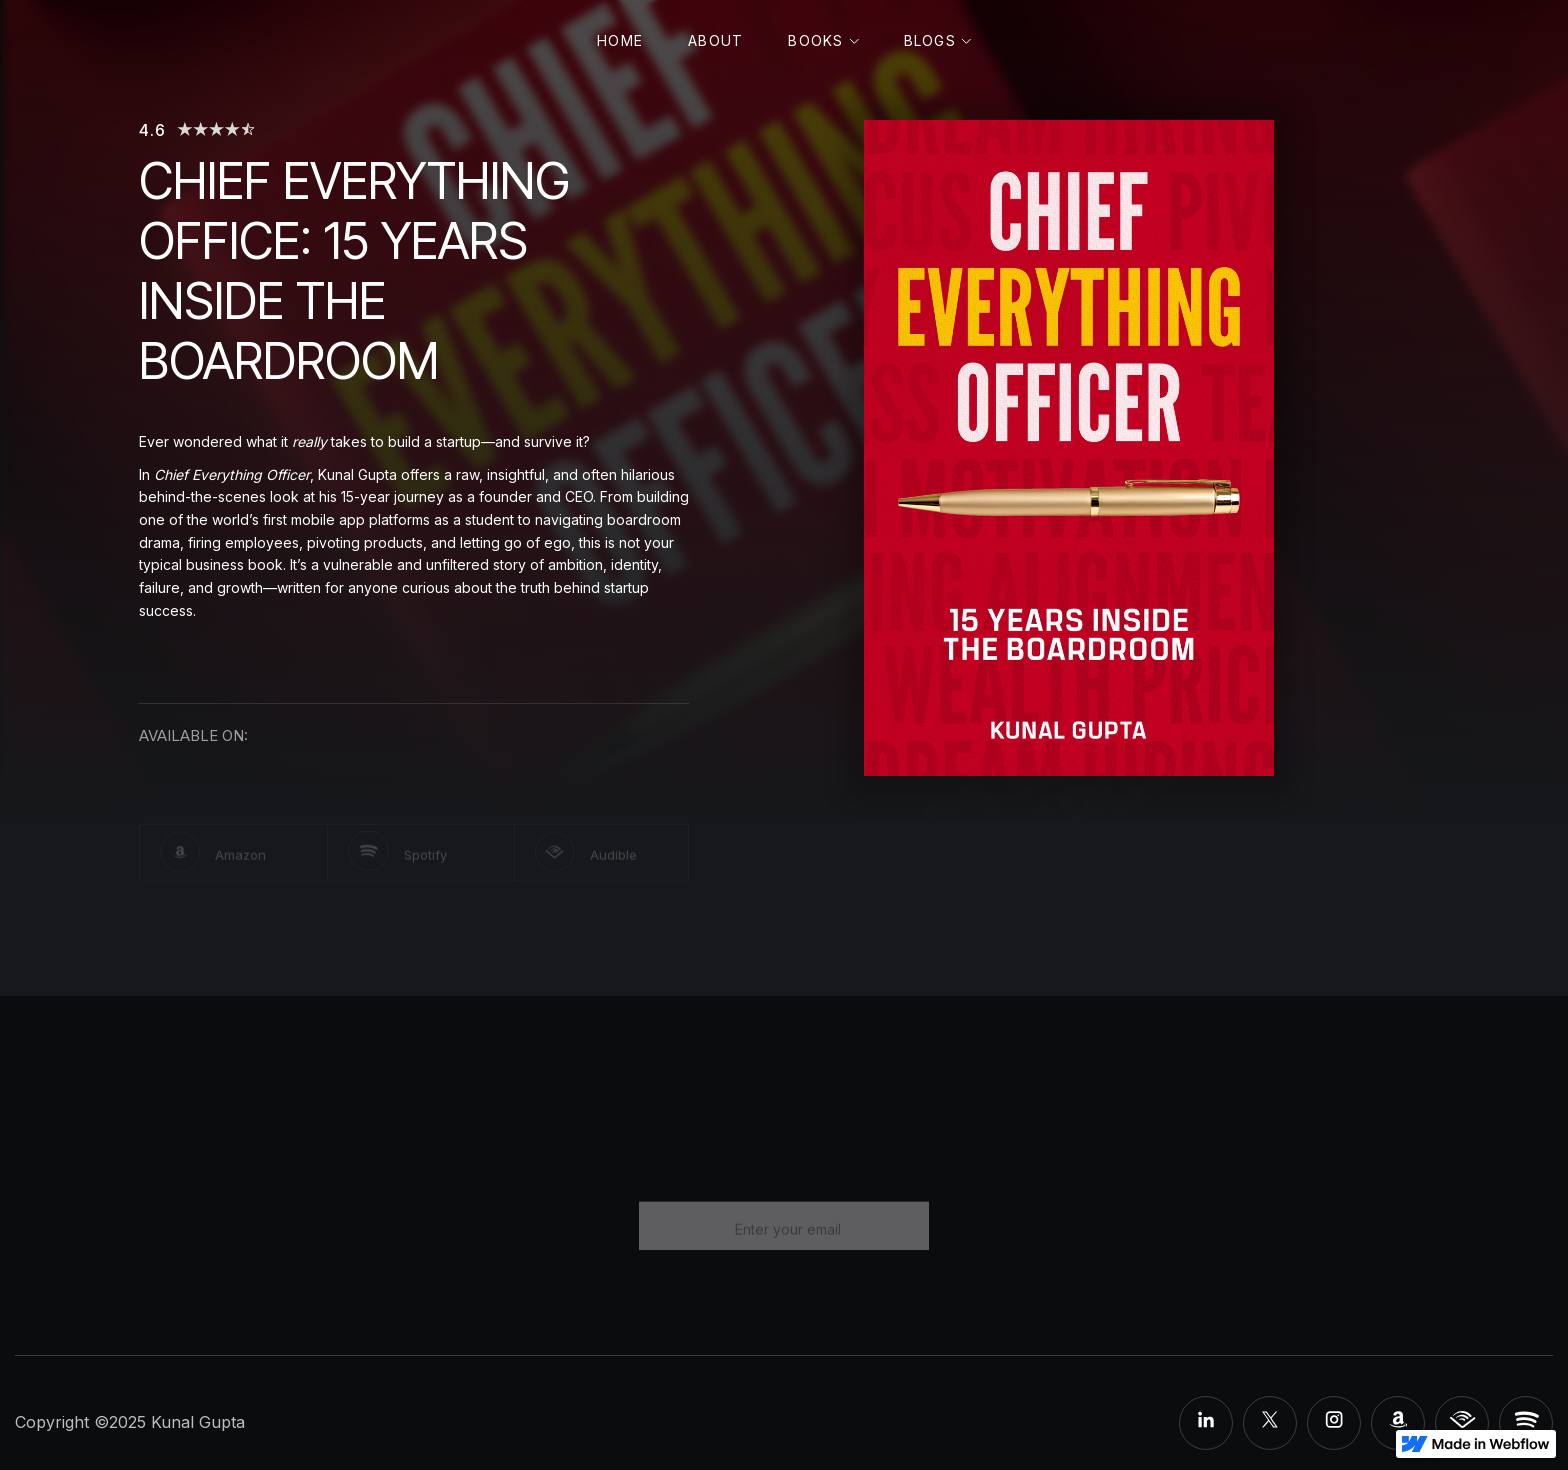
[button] (823, 41)
